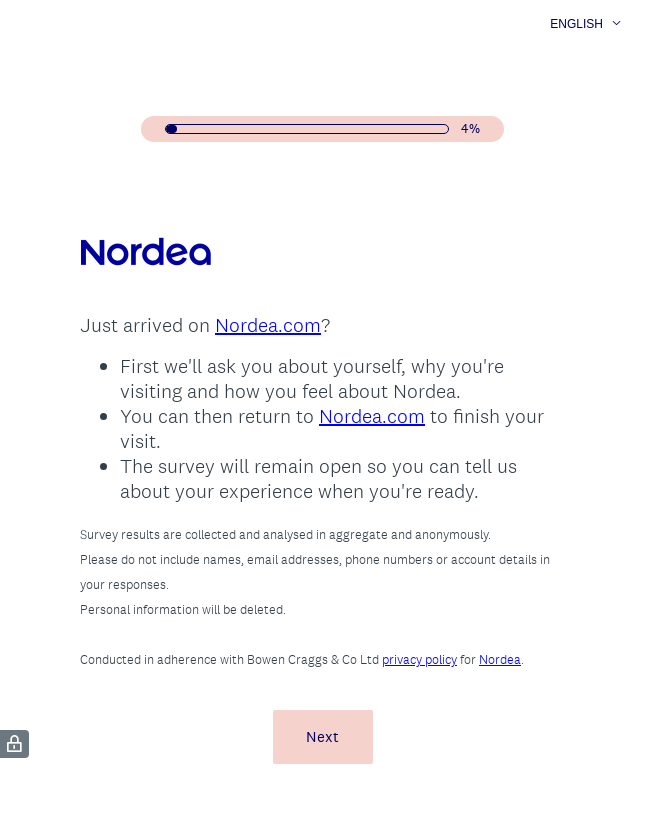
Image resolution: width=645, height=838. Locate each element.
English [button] (576, 24)
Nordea (500, 659)
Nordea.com (268, 325)
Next (322, 736)
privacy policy (419, 659)
